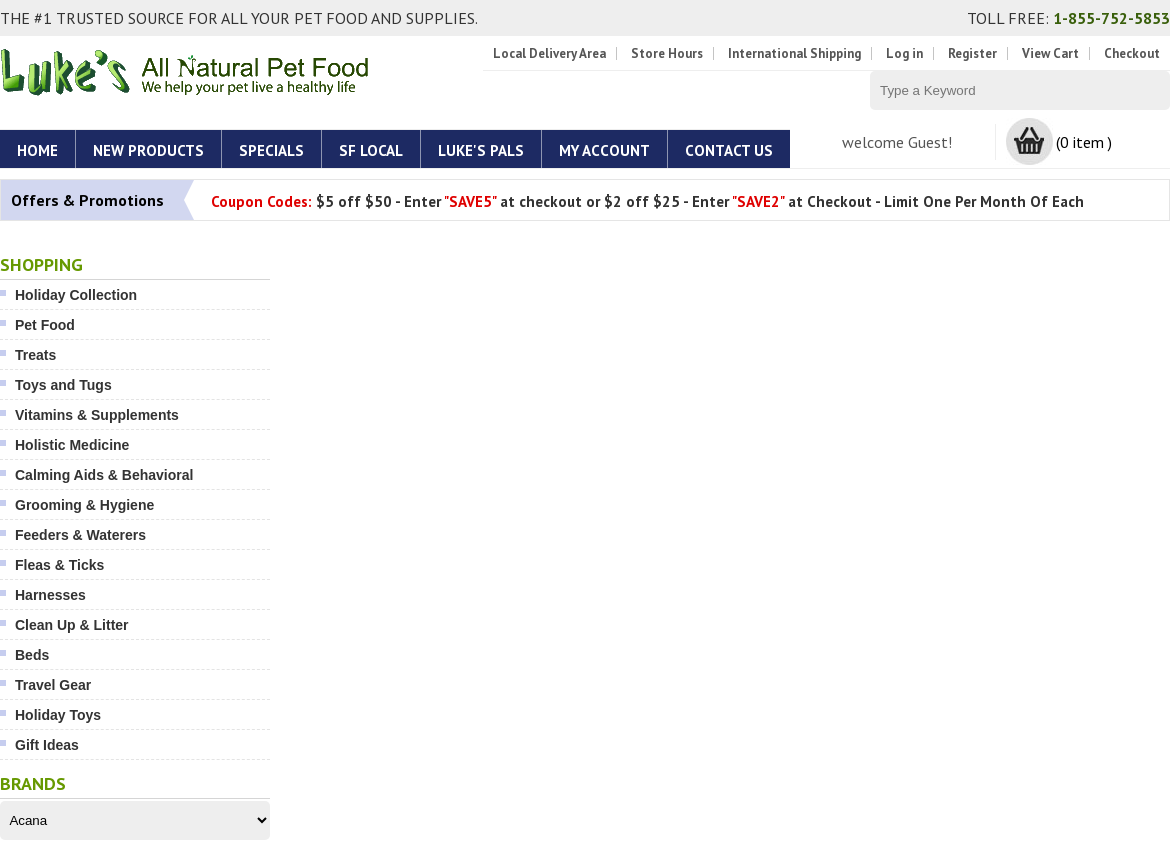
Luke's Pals (481, 150)
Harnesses (50, 595)
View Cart (1050, 53)
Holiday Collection (76, 295)
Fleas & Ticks (59, 565)
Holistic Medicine (72, 445)
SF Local (371, 150)
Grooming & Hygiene (84, 505)
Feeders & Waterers (80, 535)
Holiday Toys (58, 715)
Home (37, 150)
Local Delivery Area (549, 53)
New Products (148, 150)
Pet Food (45, 325)
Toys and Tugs (63, 385)
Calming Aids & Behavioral (104, 475)
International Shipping (794, 53)
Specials (271, 150)
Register (972, 53)
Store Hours (667, 53)
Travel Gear (53, 685)
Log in (904, 53)
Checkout (1132, 53)
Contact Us (729, 150)
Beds (32, 655)
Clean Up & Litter (72, 625)
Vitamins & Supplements (97, 415)
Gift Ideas (47, 745)
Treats (35, 355)
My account (604, 150)
